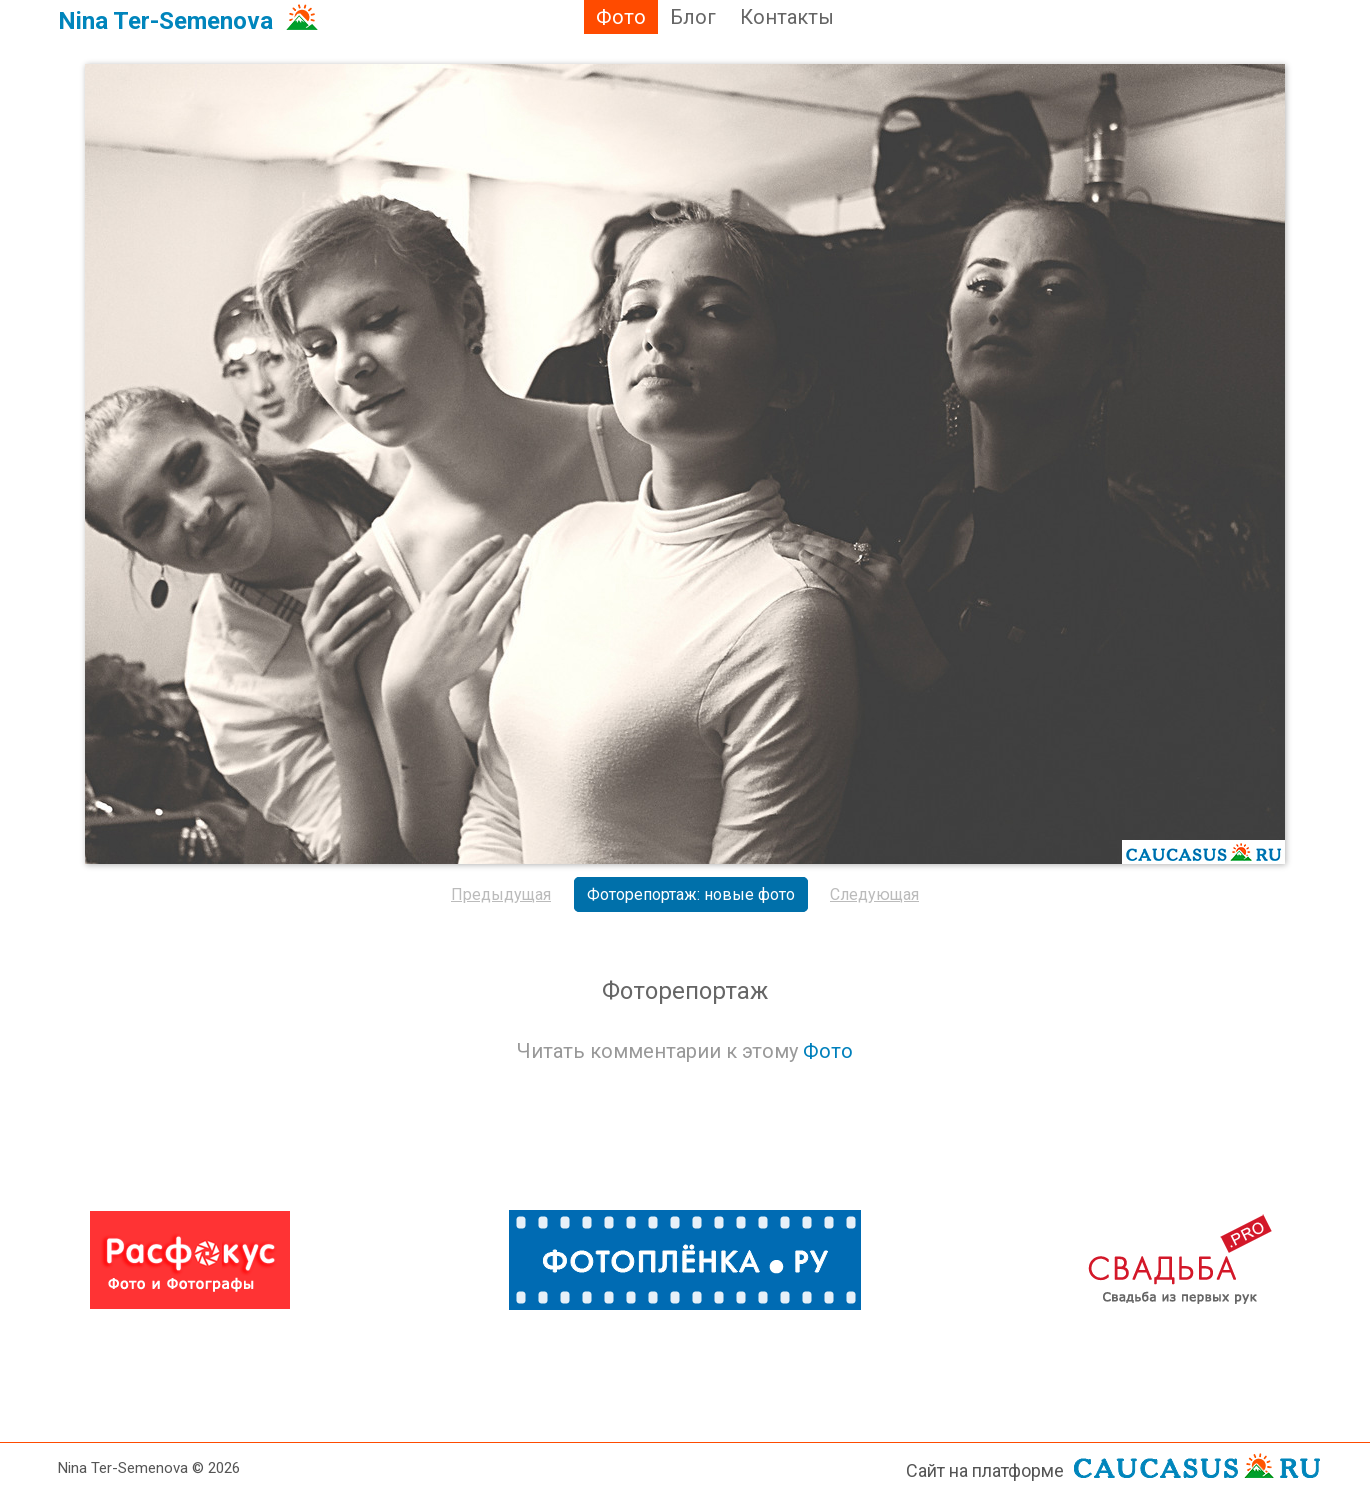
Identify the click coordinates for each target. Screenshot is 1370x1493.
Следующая (874, 894)
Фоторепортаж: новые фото (691, 894)
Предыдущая (501, 894)
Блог (693, 17)
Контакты (787, 17)
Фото (621, 17)
